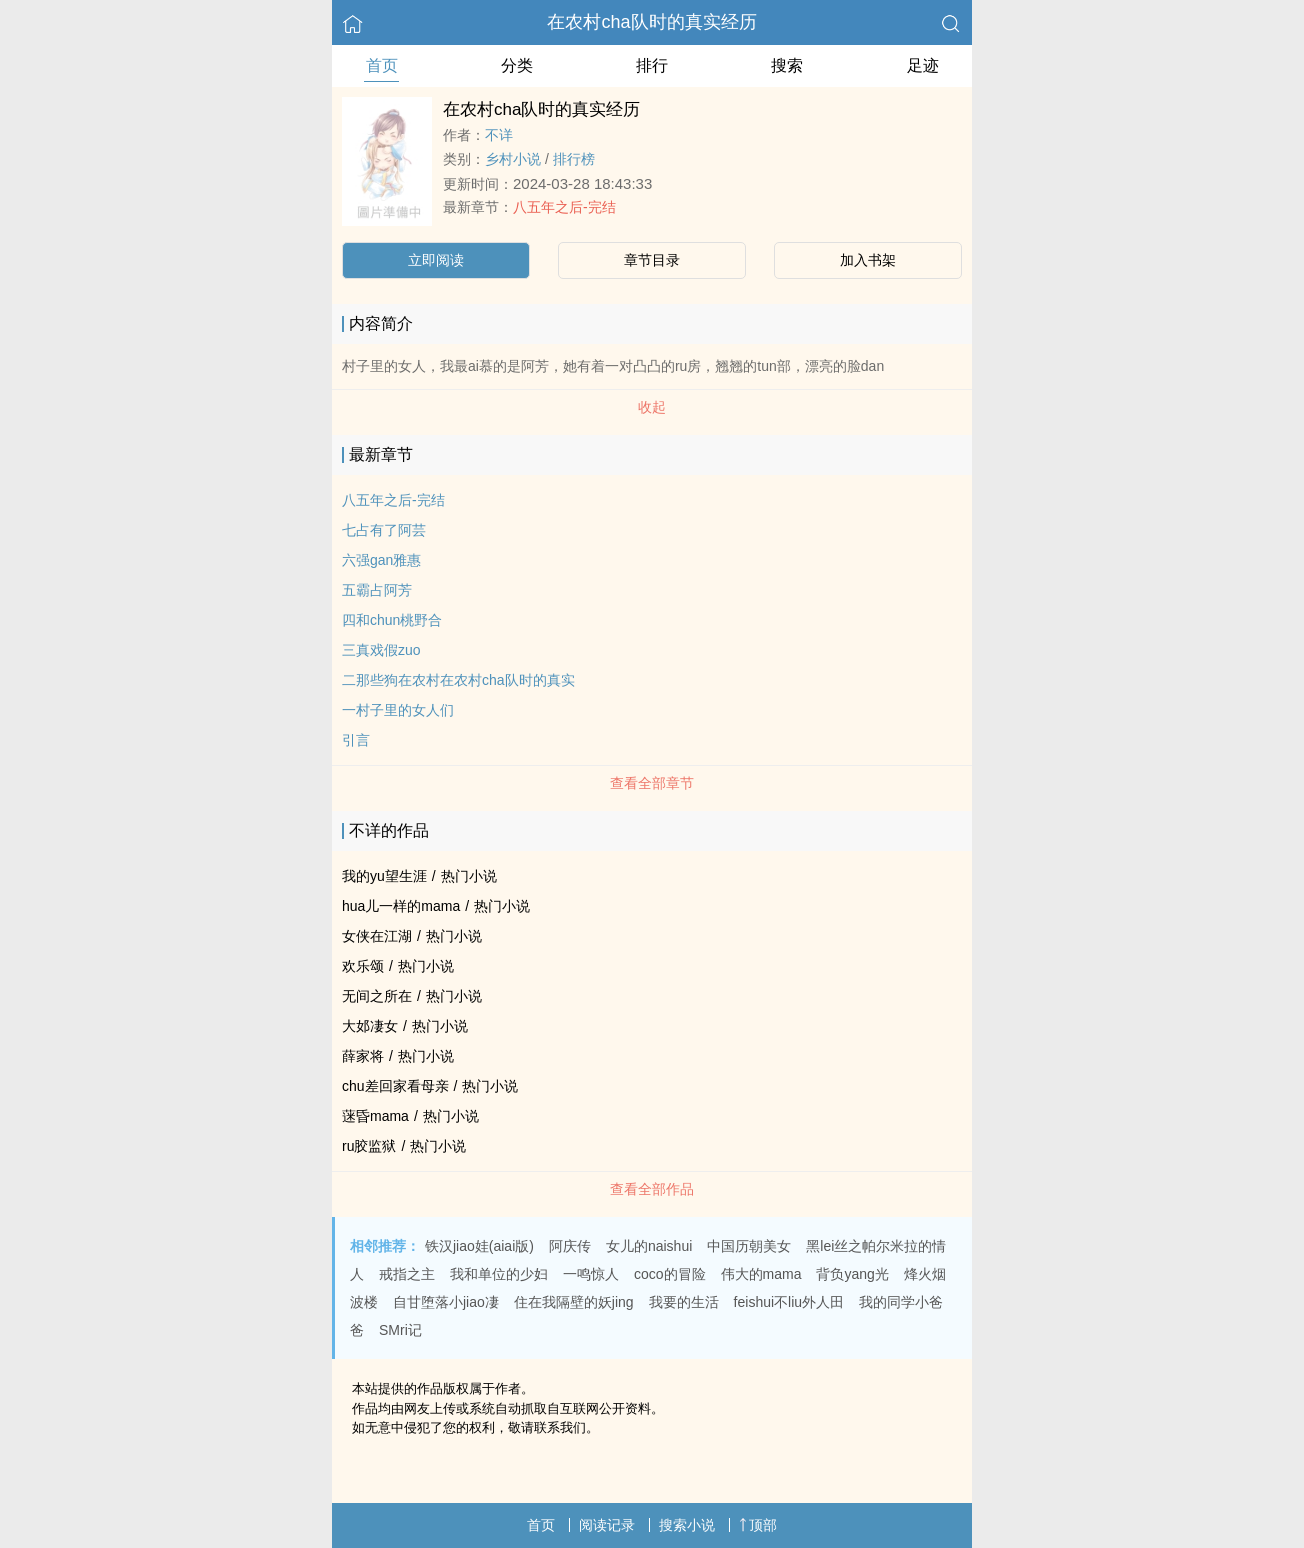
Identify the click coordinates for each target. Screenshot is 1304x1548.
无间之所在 (377, 996)
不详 (499, 135)
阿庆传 (570, 1246)
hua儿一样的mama (401, 906)
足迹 (923, 65)
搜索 (787, 65)
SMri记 (400, 1330)
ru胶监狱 (369, 1146)
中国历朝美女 (749, 1246)
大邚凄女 (370, 1026)
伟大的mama (761, 1274)
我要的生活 (684, 1302)
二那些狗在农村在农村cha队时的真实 (458, 680)
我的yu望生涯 (384, 876)
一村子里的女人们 (398, 710)
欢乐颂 (363, 966)
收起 (652, 407)
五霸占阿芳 (377, 590)
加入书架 (868, 260)
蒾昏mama (375, 1116)
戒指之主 (407, 1274)
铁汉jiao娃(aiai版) (479, 1246)
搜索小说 (687, 1525)
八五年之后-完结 (564, 207)
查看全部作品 (652, 1189)
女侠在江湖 (377, 936)
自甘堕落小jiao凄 (446, 1302)
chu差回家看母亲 (395, 1086)
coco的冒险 (670, 1274)
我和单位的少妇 (499, 1274)
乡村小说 (513, 159)
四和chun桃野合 (392, 620)
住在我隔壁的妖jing (574, 1302)
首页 (382, 65)
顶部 (758, 1525)
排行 (652, 65)
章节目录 (652, 260)
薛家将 (363, 1056)
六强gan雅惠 (381, 560)
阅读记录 (607, 1525)
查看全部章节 (652, 783)
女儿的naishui (649, 1246)
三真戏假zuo (381, 650)
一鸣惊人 (591, 1274)
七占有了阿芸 (384, 530)
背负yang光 (852, 1274)
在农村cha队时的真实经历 (651, 22)
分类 (517, 65)
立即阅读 (436, 260)
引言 (356, 740)
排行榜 (574, 159)
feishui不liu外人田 (789, 1302)
